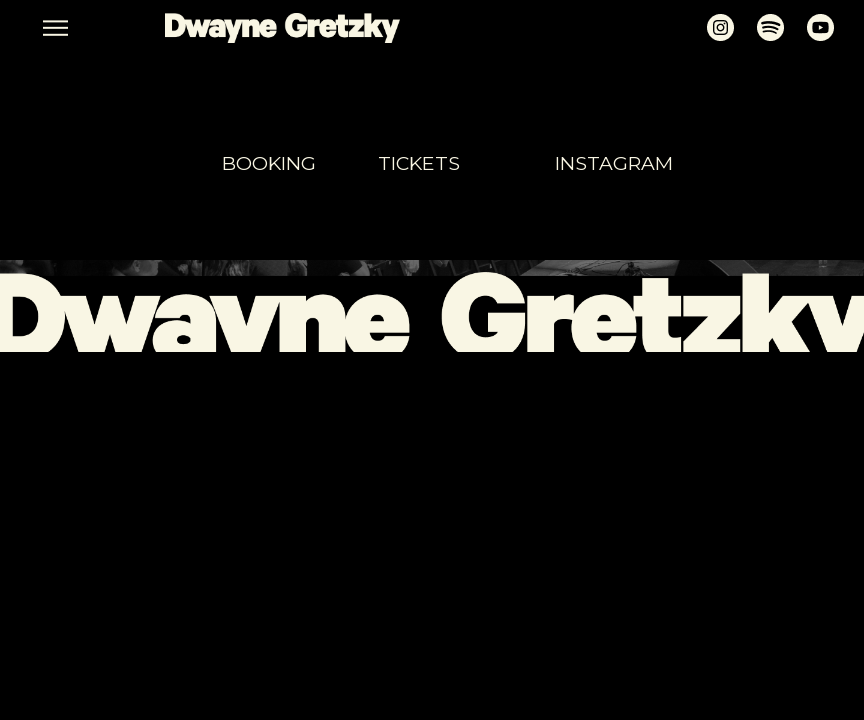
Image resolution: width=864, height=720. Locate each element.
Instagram (614, 163)
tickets (419, 163)
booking (269, 163)
